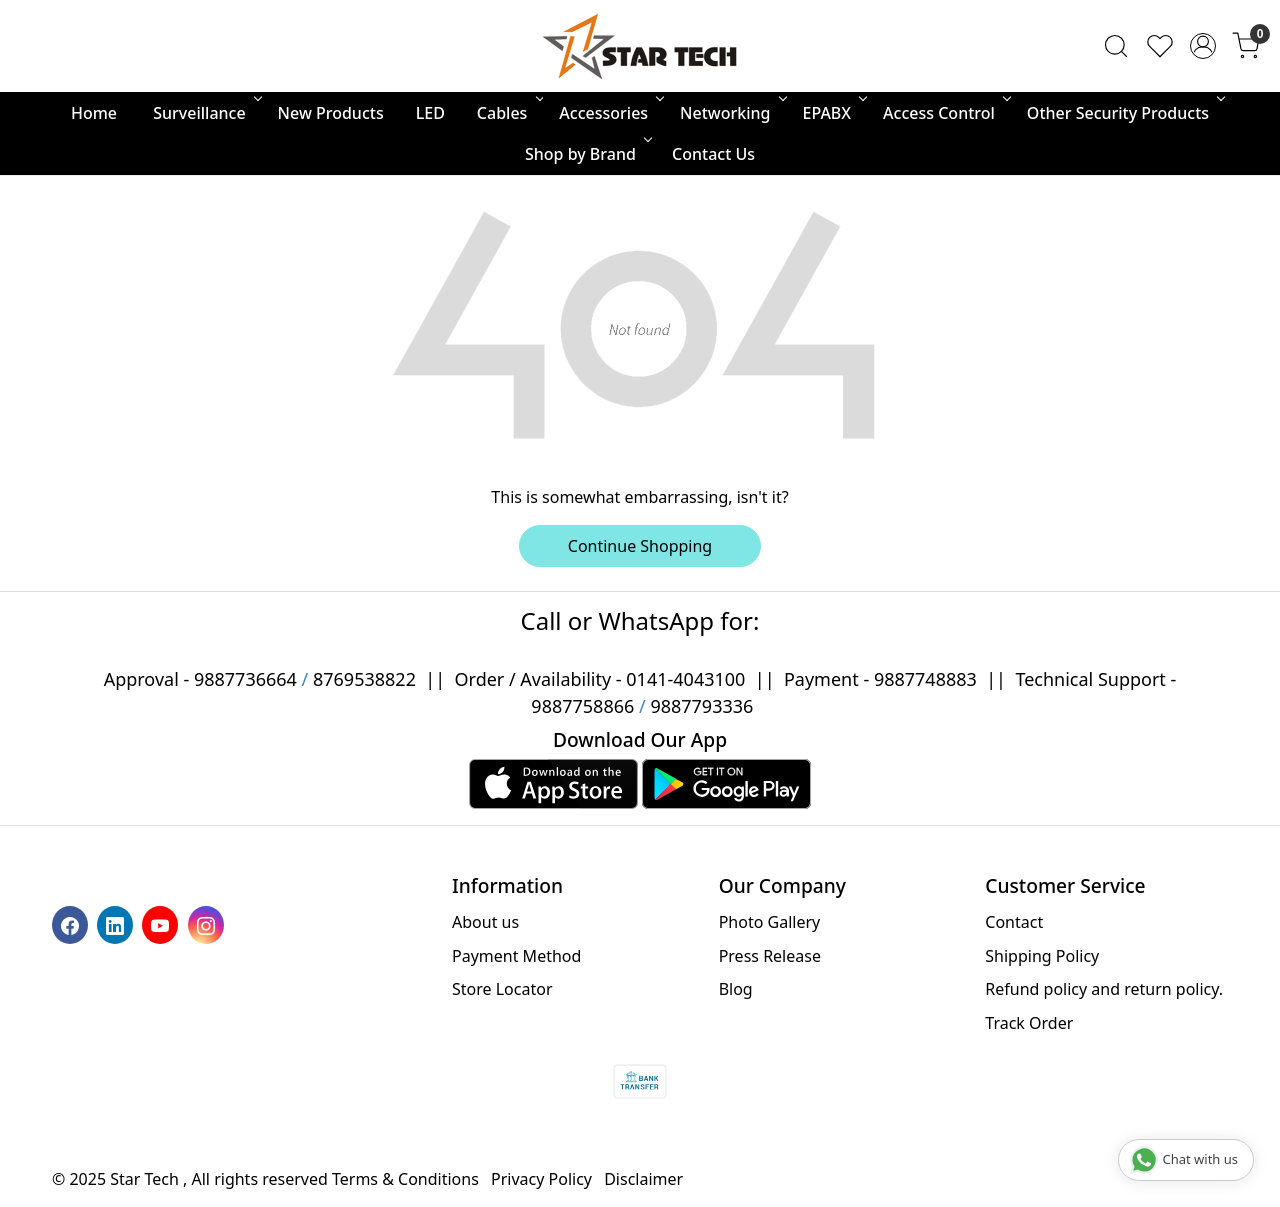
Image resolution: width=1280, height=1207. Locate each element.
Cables (509, 113)
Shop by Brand (587, 154)
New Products (331, 113)
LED (430, 113)
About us (485, 922)
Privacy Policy (541, 1179)
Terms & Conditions (405, 1179)
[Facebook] (72, 924)
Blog (736, 989)
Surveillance (205, 113)
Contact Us (713, 154)
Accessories (610, 113)
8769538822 (364, 679)
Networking (731, 113)
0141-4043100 (685, 679)
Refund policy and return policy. (1104, 989)
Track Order (1029, 1023)
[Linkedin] (117, 924)
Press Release (770, 956)
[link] (1116, 46)
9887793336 (701, 706)
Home (94, 113)
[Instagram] (208, 924)
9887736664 (245, 679)
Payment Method (516, 956)
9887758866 (582, 706)
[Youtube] (162, 924)
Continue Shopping (640, 546)
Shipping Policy (1042, 956)
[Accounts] (1203, 46)
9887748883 (925, 679)
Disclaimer (643, 1179)
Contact (1014, 922)
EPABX (834, 113)
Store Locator (502, 989)
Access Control (945, 113)
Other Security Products (1124, 113)
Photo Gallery (770, 922)
